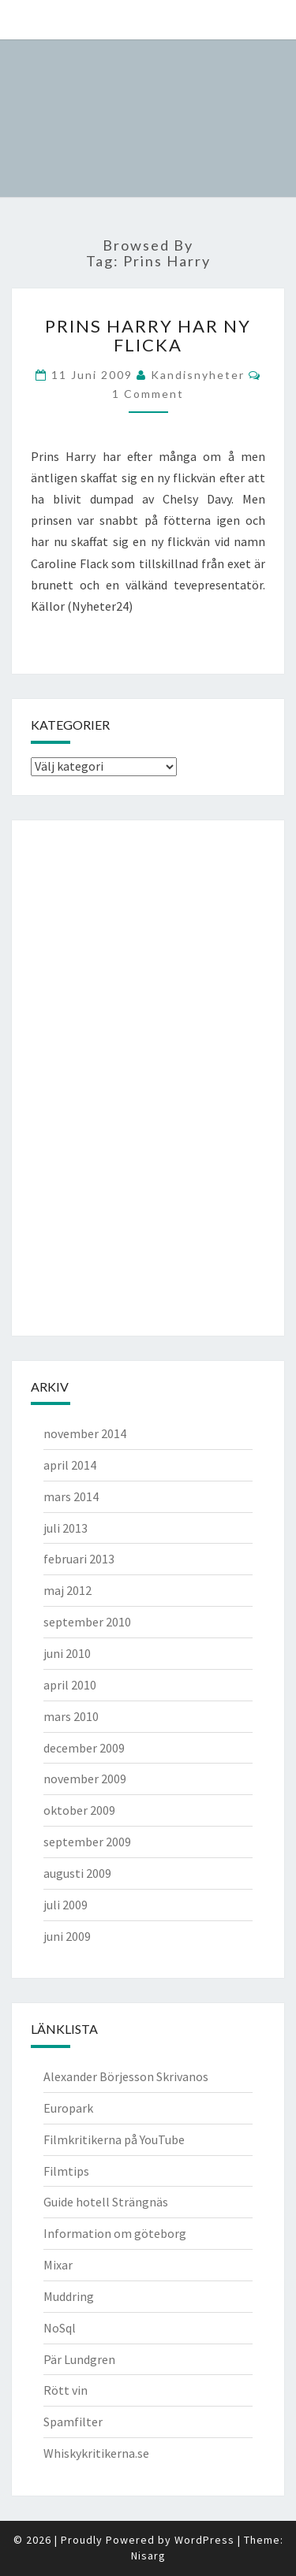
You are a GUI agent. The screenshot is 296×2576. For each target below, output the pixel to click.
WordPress (204, 2540)
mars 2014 (71, 1496)
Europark (68, 2108)
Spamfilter (73, 2421)
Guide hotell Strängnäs (105, 2202)
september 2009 (87, 1841)
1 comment (148, 393)
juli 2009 (65, 1904)
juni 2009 (67, 1936)
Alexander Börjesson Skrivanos (125, 2076)
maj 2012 (67, 1590)
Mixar (58, 2265)
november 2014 (84, 1433)
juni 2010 (67, 1653)
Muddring (68, 2296)
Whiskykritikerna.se (96, 2453)
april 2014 (69, 1465)
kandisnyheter (198, 374)
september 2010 (87, 1622)
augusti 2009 (77, 1873)
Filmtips (66, 2171)
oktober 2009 (79, 1810)
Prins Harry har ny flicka (148, 335)
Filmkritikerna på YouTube (114, 2139)
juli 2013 (65, 1528)
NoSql (59, 2328)
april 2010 (69, 1685)
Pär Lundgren (79, 2359)
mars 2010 (71, 1716)
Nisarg (148, 2555)
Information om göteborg (114, 2233)
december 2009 (84, 1748)
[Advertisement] (94, 1075)
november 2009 (84, 1778)
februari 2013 (78, 1559)
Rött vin (65, 2390)
